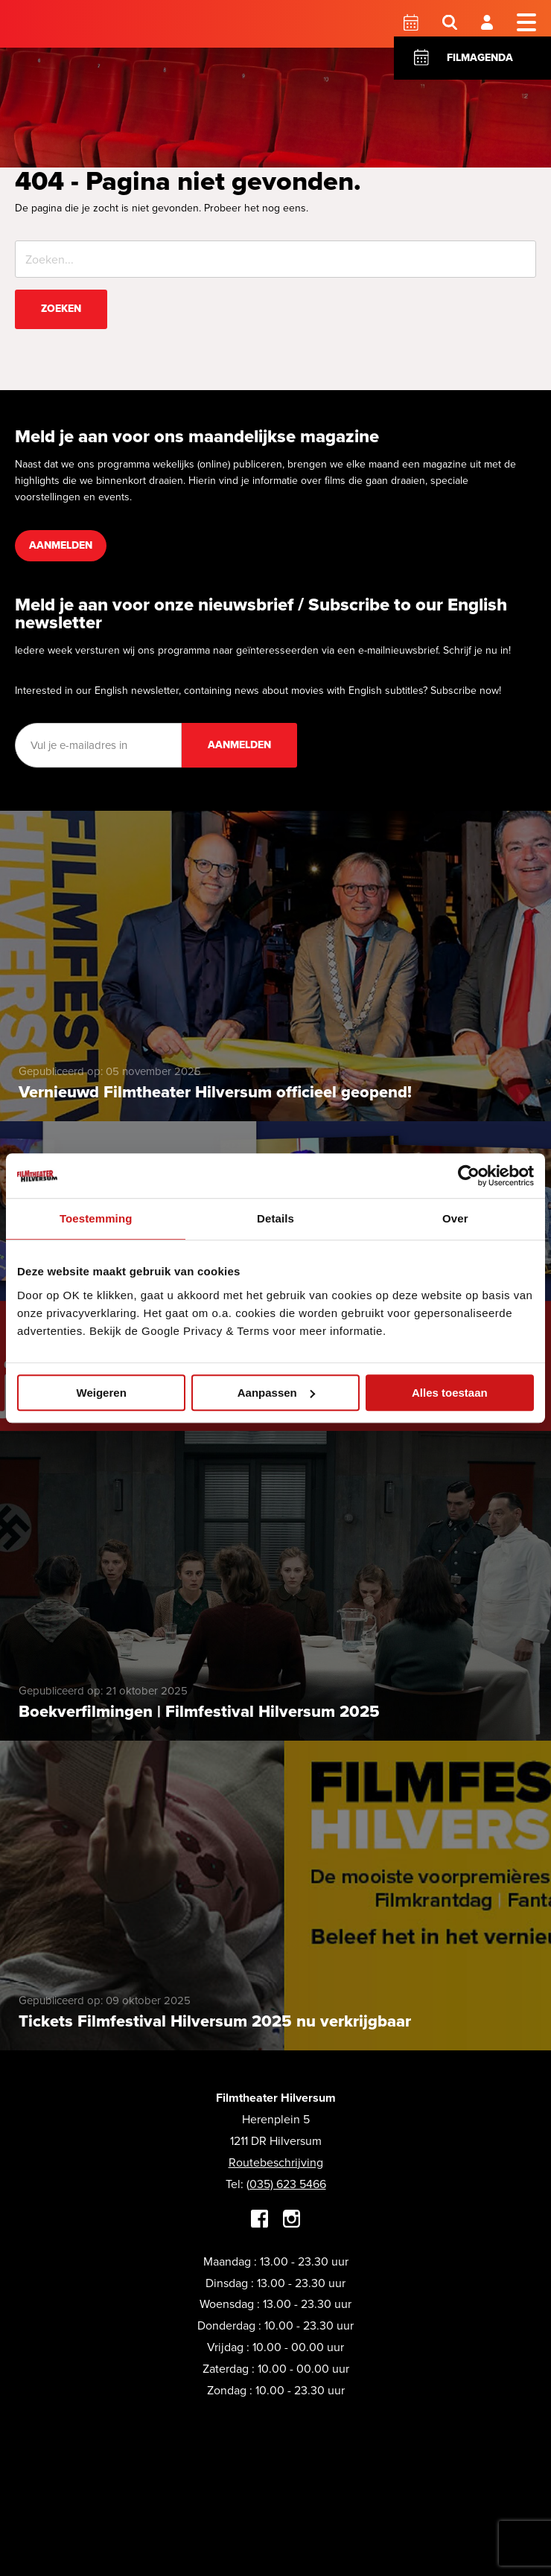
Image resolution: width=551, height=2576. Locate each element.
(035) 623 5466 (286, 2184)
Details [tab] (275, 1218)
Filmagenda (480, 58)
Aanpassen (276, 1392)
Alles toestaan (450, 1392)
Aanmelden (60, 545)
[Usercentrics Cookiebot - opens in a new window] (469, 1175)
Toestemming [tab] (96, 1218)
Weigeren (102, 1392)
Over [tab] (455, 1218)
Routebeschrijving (276, 2162)
